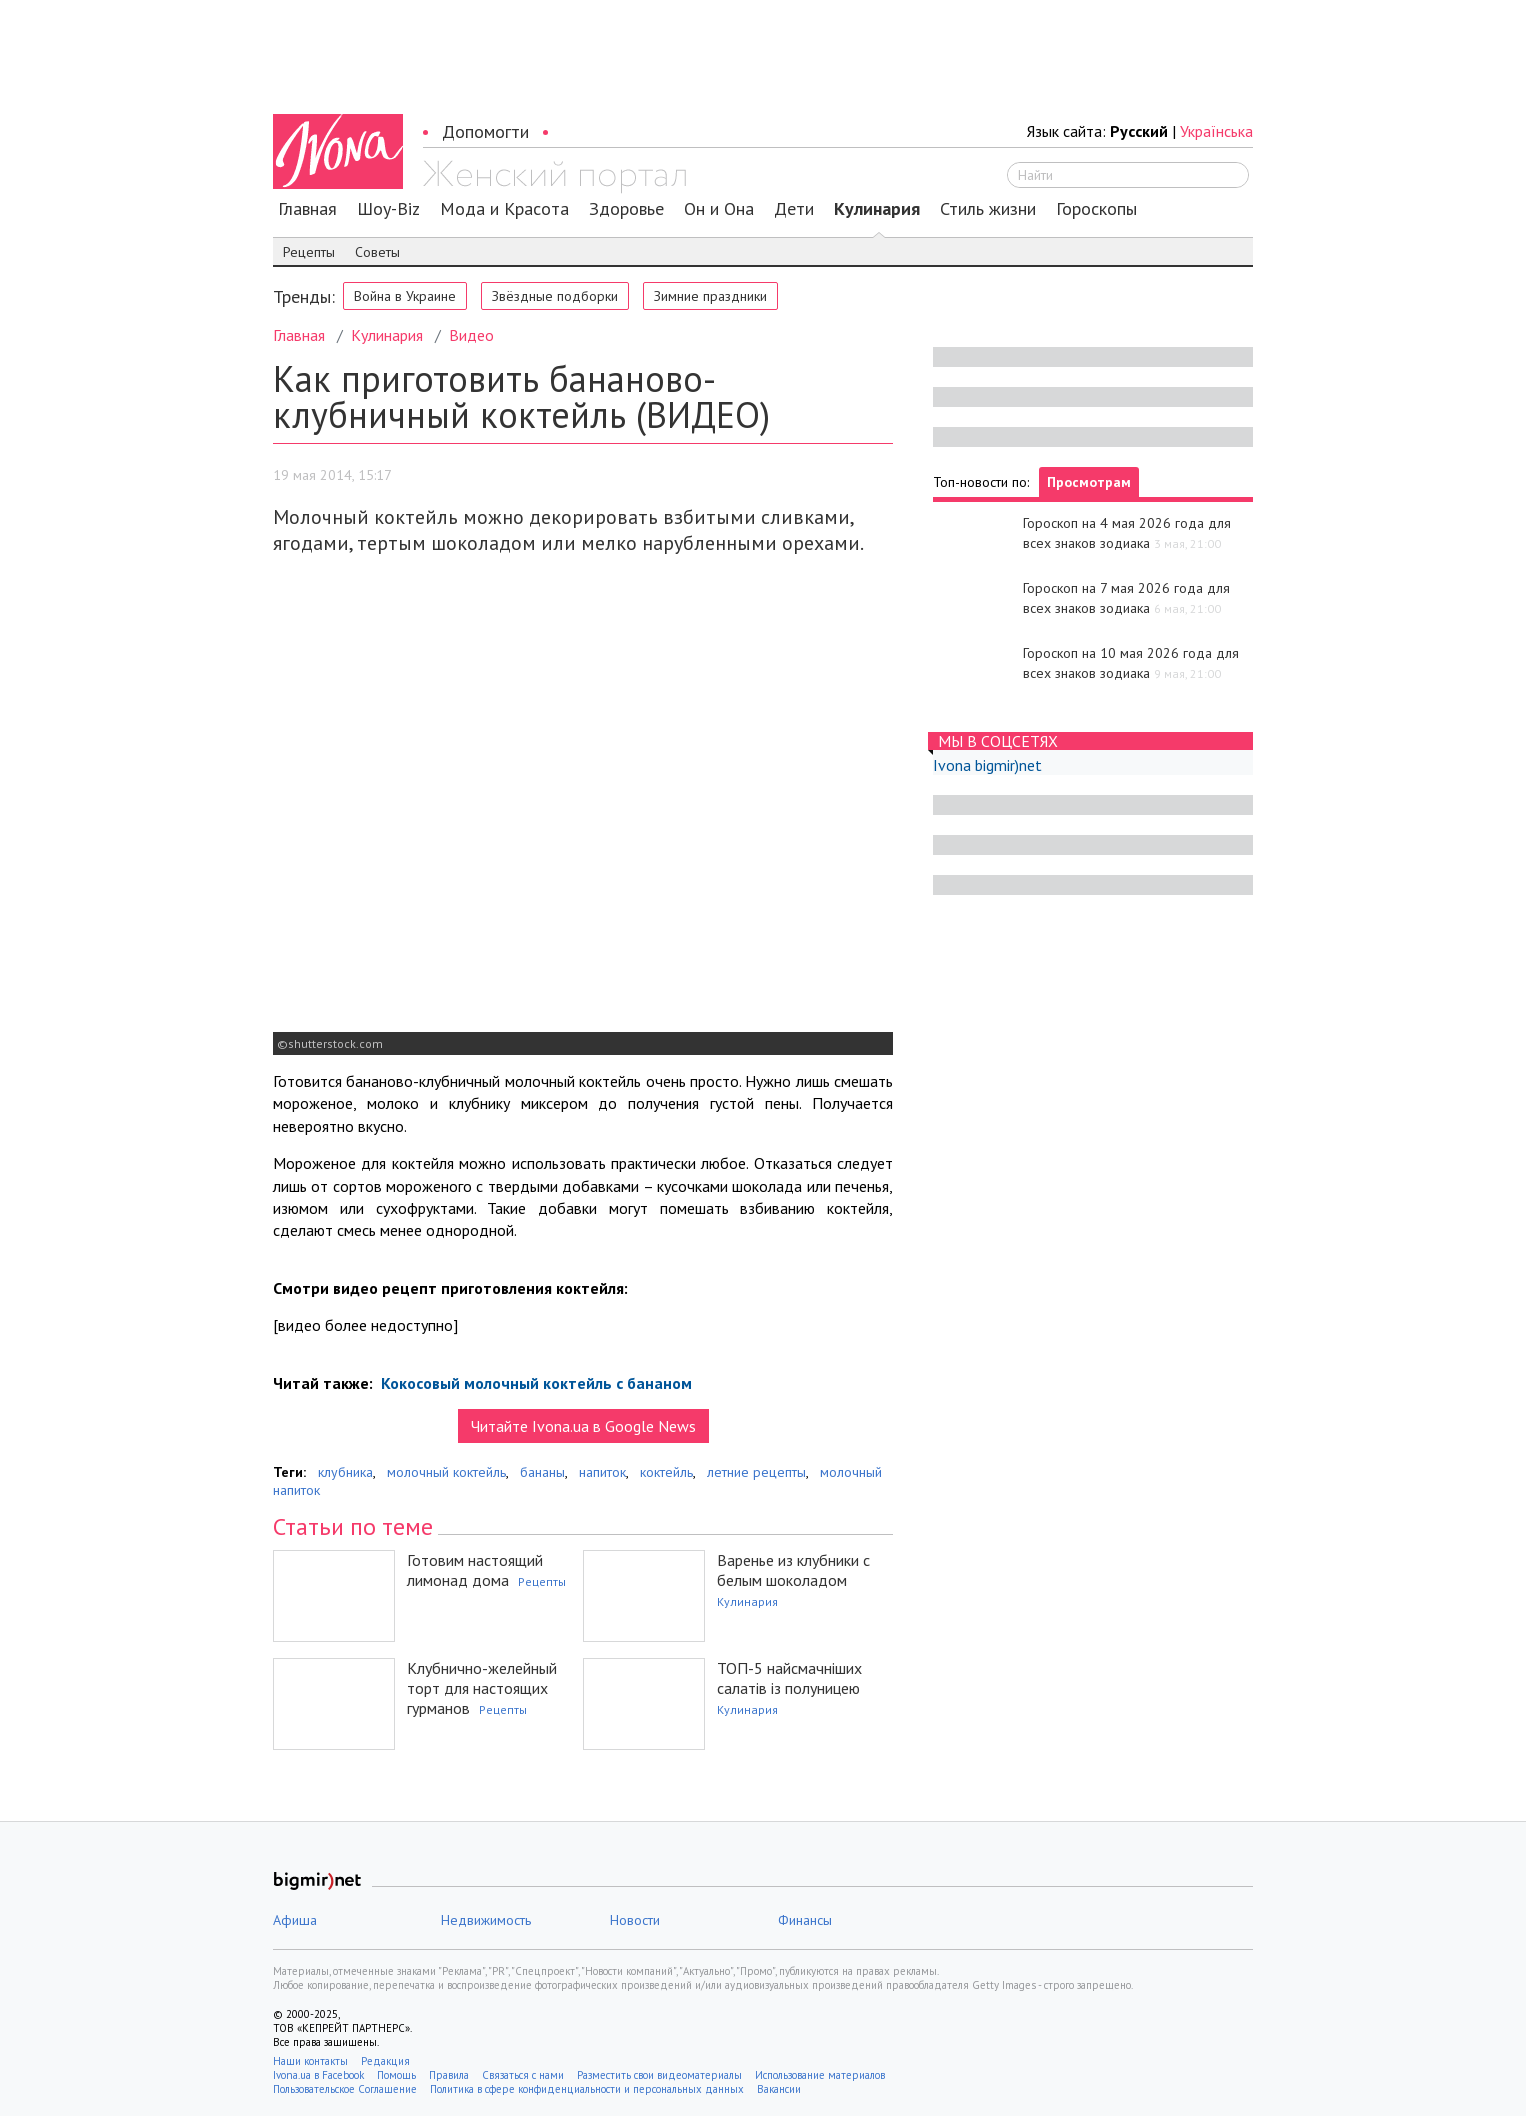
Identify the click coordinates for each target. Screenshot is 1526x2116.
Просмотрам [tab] (1089, 482)
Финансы (805, 1920)
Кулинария (877, 209)
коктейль (666, 1472)
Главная (307, 209)
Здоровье (626, 209)
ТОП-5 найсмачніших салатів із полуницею (789, 1678)
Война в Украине (405, 296)
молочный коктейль (446, 1472)
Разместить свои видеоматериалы (659, 2075)
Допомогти (485, 131)
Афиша (295, 1920)
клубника (345, 1472)
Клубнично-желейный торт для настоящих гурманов (482, 1688)
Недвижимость (486, 1920)
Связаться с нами (523, 2075)
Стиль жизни (988, 209)
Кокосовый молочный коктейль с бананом (534, 1383)
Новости (635, 1920)
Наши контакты (310, 2061)
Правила (449, 2075)
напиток (602, 1472)
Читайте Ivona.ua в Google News (583, 1426)
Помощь (396, 2075)
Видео (471, 335)
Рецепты (309, 252)
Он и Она (719, 209)
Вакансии (779, 2089)
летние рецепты (756, 1472)
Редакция (385, 2061)
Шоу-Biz (388, 209)
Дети (794, 209)
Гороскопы (1096, 209)
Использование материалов (820, 2075)
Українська (1216, 131)
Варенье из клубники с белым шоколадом (793, 1570)
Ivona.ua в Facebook (318, 2075)
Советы (377, 252)
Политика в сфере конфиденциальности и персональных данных (587, 2089)
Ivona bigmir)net (987, 765)
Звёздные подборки (555, 296)
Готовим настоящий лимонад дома (475, 1570)
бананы (542, 1472)
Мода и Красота (504, 209)
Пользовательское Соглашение (345, 2089)
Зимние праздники (710, 296)
